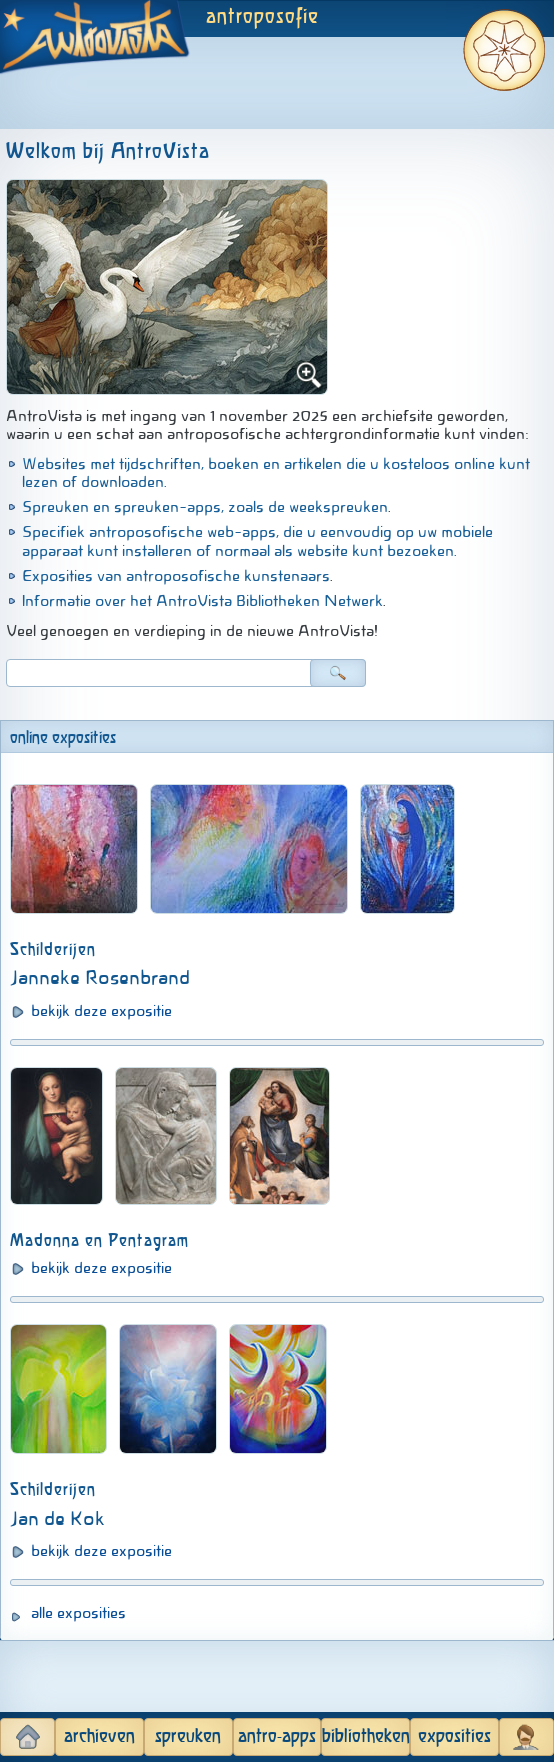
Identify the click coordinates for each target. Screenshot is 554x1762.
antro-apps (277, 1737)
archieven (99, 1737)
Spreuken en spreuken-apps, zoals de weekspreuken (205, 507)
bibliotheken (366, 1737)
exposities (454, 1737)
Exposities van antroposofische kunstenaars (176, 576)
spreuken (188, 1737)
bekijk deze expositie (101, 1011)
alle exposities (78, 1613)
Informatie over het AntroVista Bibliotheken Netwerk (202, 601)
